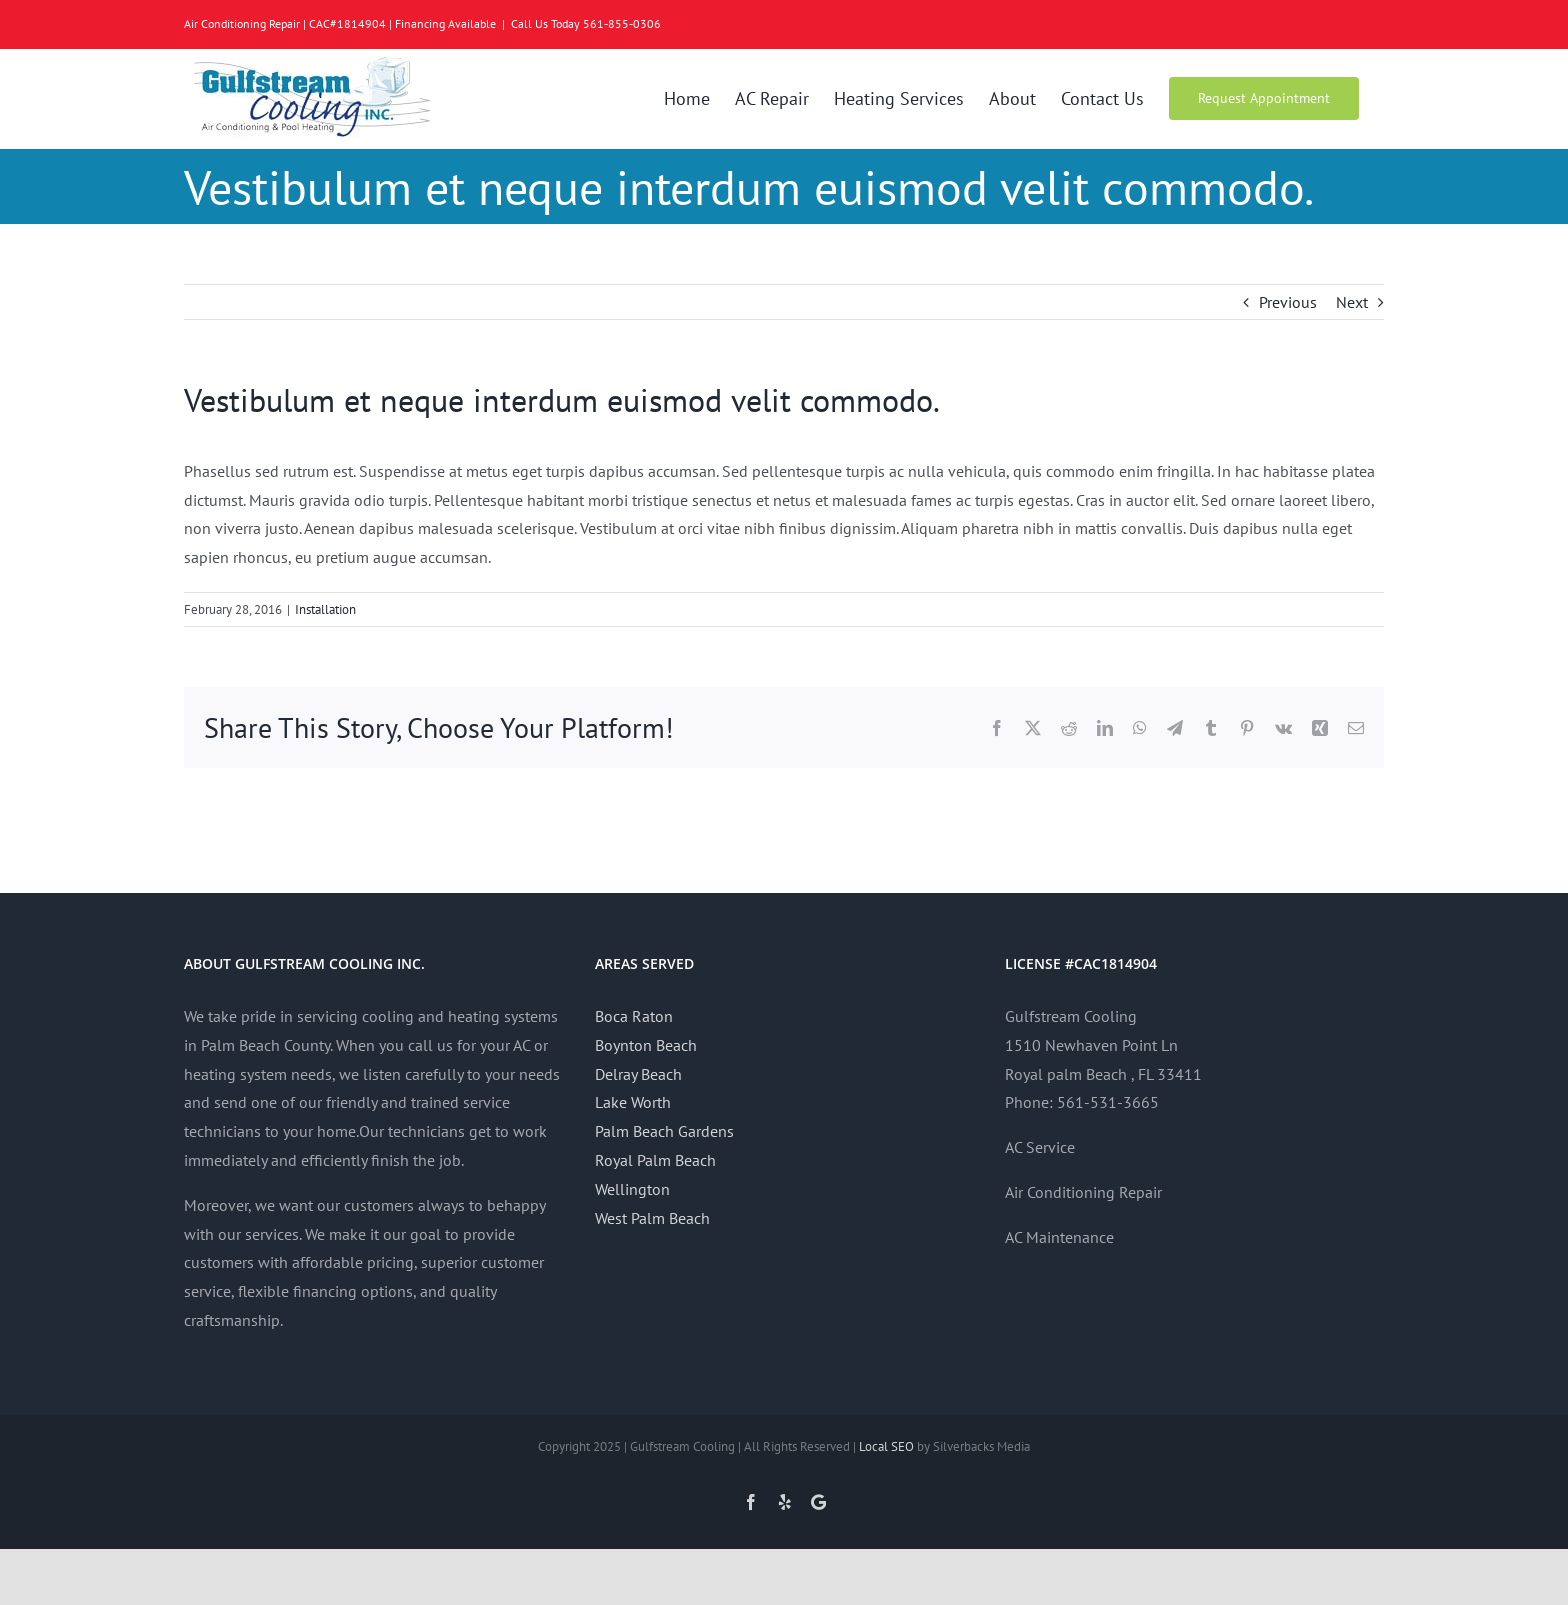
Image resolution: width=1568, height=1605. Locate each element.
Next (1352, 302)
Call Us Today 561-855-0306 (586, 23)
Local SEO (886, 1446)
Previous (1288, 302)
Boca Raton (634, 1016)
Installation (325, 609)
